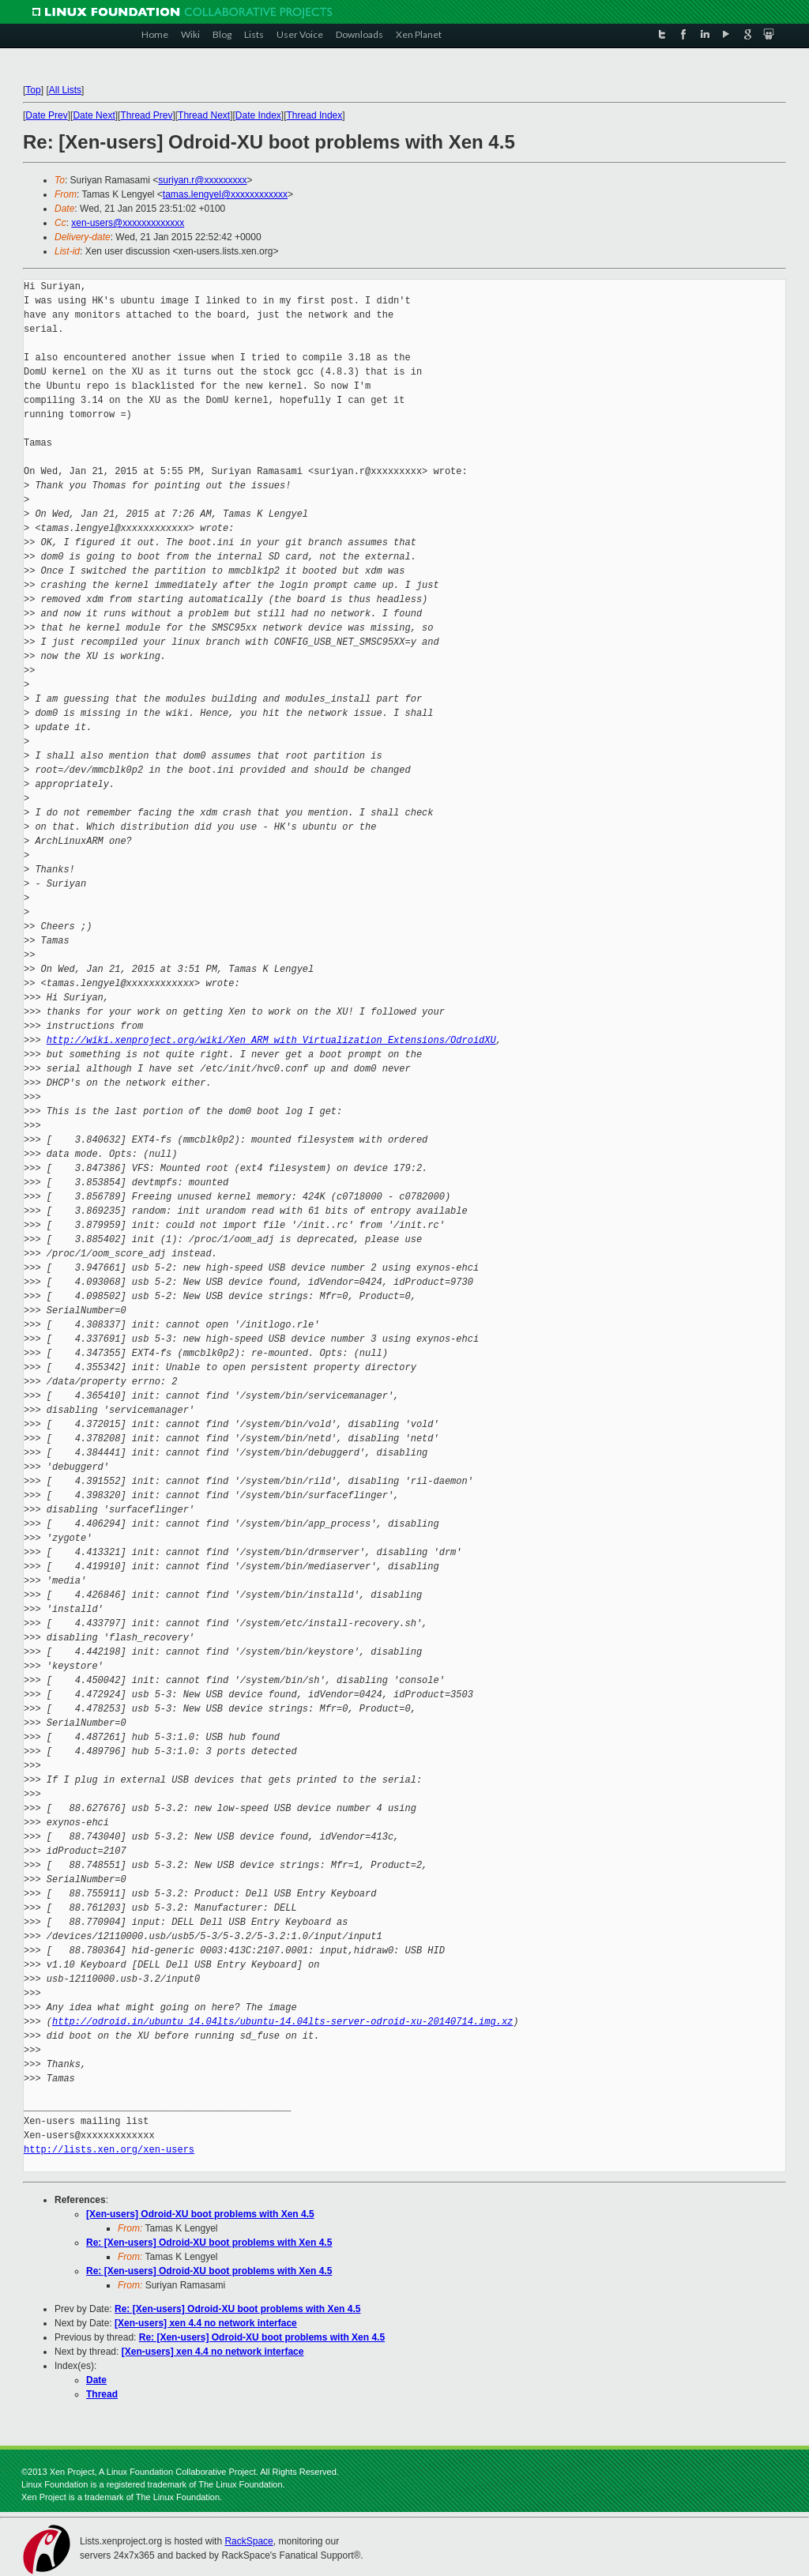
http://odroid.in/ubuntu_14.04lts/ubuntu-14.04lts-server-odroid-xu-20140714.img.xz (282, 2021)
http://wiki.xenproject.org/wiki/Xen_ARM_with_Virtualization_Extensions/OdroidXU (271, 1040)
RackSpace (248, 2541)
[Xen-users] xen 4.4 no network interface (206, 2323)
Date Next (94, 115)
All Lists (65, 90)
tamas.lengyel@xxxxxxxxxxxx (225, 194)
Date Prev (46, 115)
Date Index (258, 115)
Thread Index (315, 115)
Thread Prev (146, 115)
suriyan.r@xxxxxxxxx (202, 180)
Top (32, 90)
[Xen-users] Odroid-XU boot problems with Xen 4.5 (200, 2214)
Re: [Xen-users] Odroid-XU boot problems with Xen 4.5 (209, 2242)
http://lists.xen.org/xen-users (109, 2149)
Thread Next (204, 115)
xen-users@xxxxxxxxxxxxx (127, 222)
